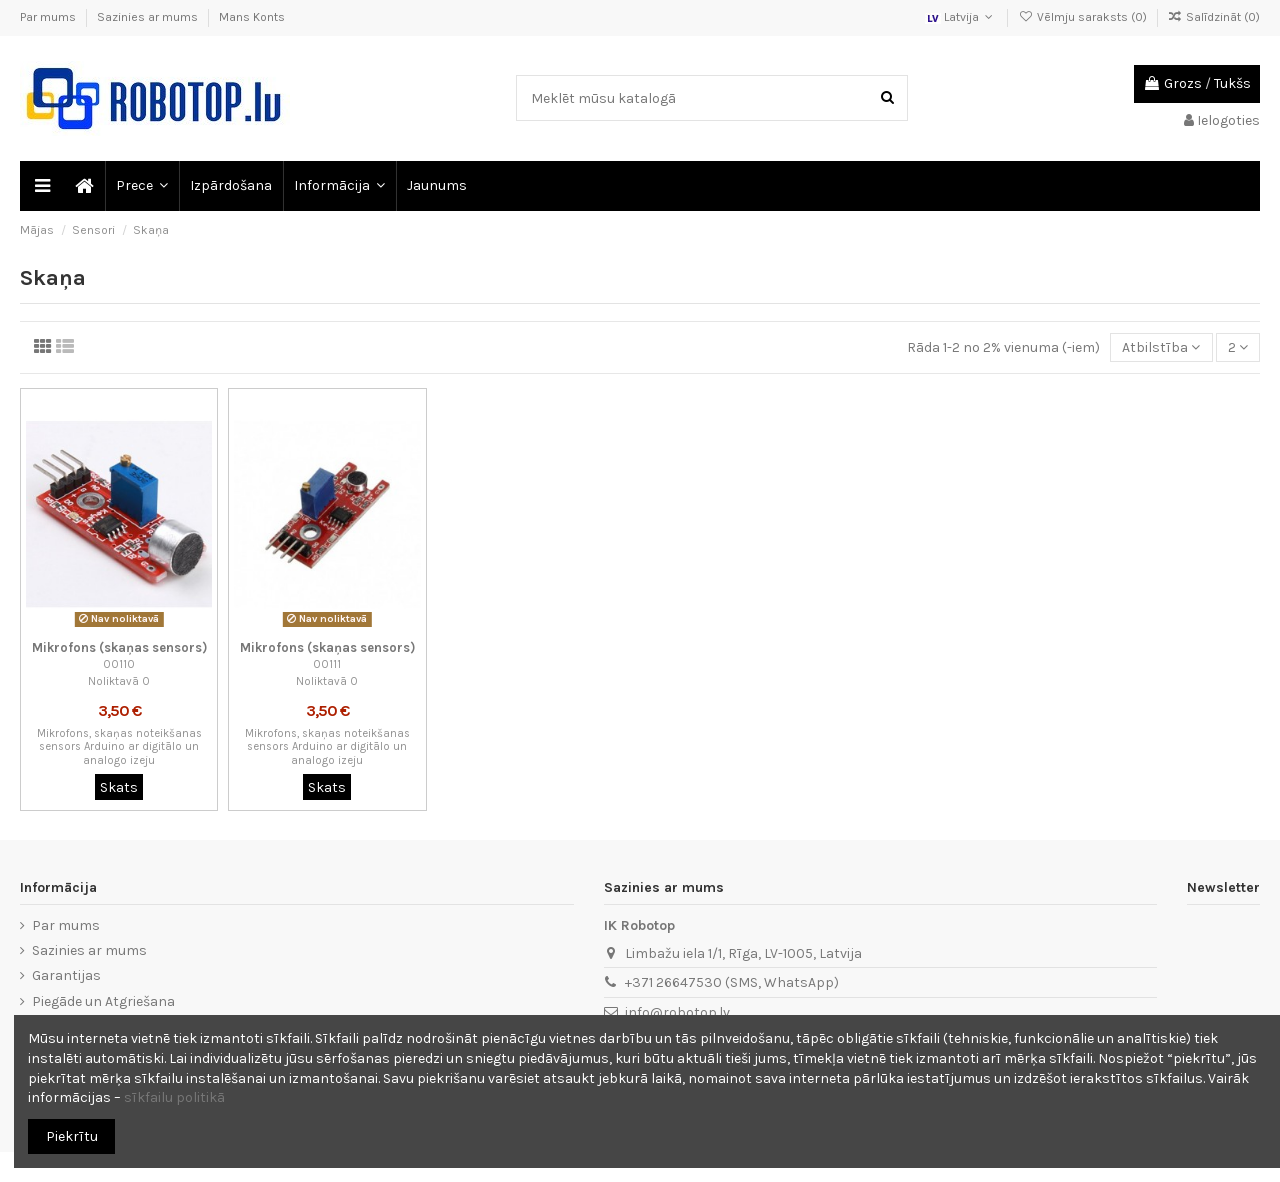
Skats (119, 787)
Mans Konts (252, 17)
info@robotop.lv (677, 1012)
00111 (327, 664)
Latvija (961, 17)
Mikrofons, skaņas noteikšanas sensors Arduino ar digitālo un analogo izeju (119, 747)
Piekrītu (72, 1136)
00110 (119, 664)
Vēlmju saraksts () (1083, 17)
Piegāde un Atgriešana (103, 1001)
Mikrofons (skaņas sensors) (119, 647)
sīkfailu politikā (174, 1097)
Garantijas (66, 975)
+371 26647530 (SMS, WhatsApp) (732, 982)
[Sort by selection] (1161, 347)
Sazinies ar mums (149, 17)
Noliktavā (113, 681)
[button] (141, 186)
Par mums (49, 17)
